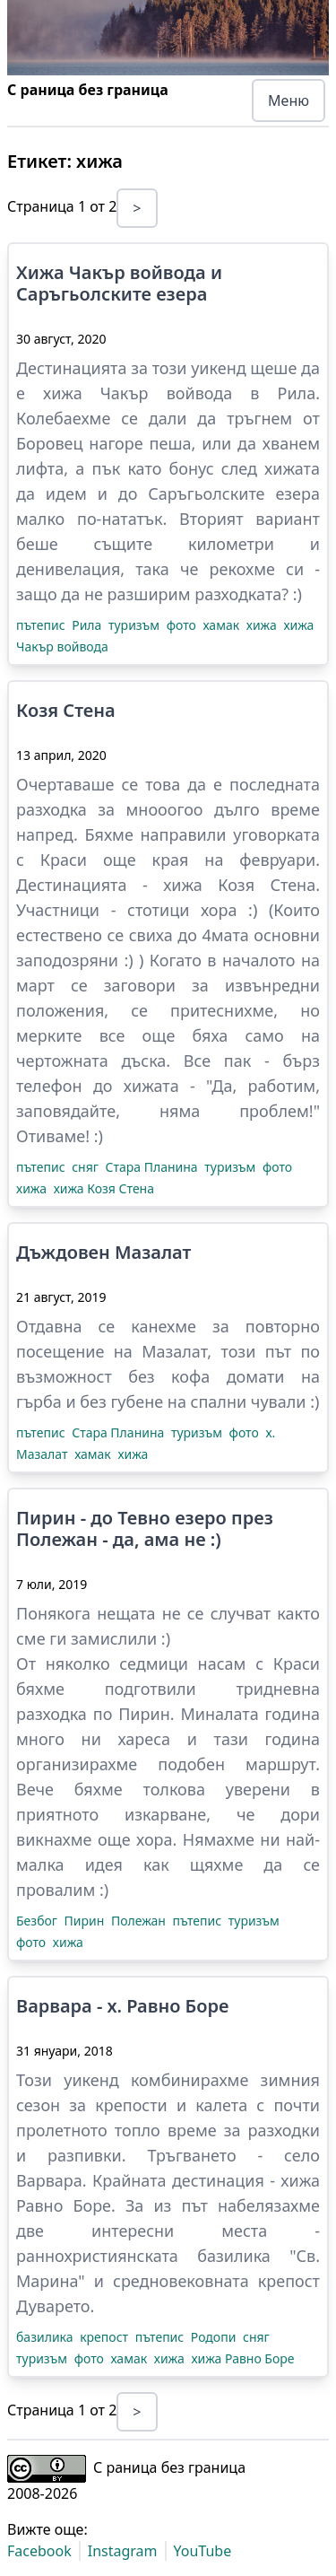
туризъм (135, 624)
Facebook (39, 2551)
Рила (88, 624)
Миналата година (250, 1714)
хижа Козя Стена (104, 1188)
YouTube (203, 2551)
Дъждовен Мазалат (103, 1252)
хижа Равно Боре (242, 2358)
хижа (263, 624)
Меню (288, 100)
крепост (106, 2336)
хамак (222, 624)
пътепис (42, 624)
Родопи (215, 2336)
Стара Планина (154, 1166)
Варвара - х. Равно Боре (122, 2006)
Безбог (38, 1920)
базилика (46, 2336)
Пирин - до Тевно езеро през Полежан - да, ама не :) (144, 1528)
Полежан (140, 1920)
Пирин (86, 1920)
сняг (86, 1166)
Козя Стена (66, 710)
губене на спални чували (208, 1401)
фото (183, 624)
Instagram (123, 2551)
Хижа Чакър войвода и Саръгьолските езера (119, 283)
